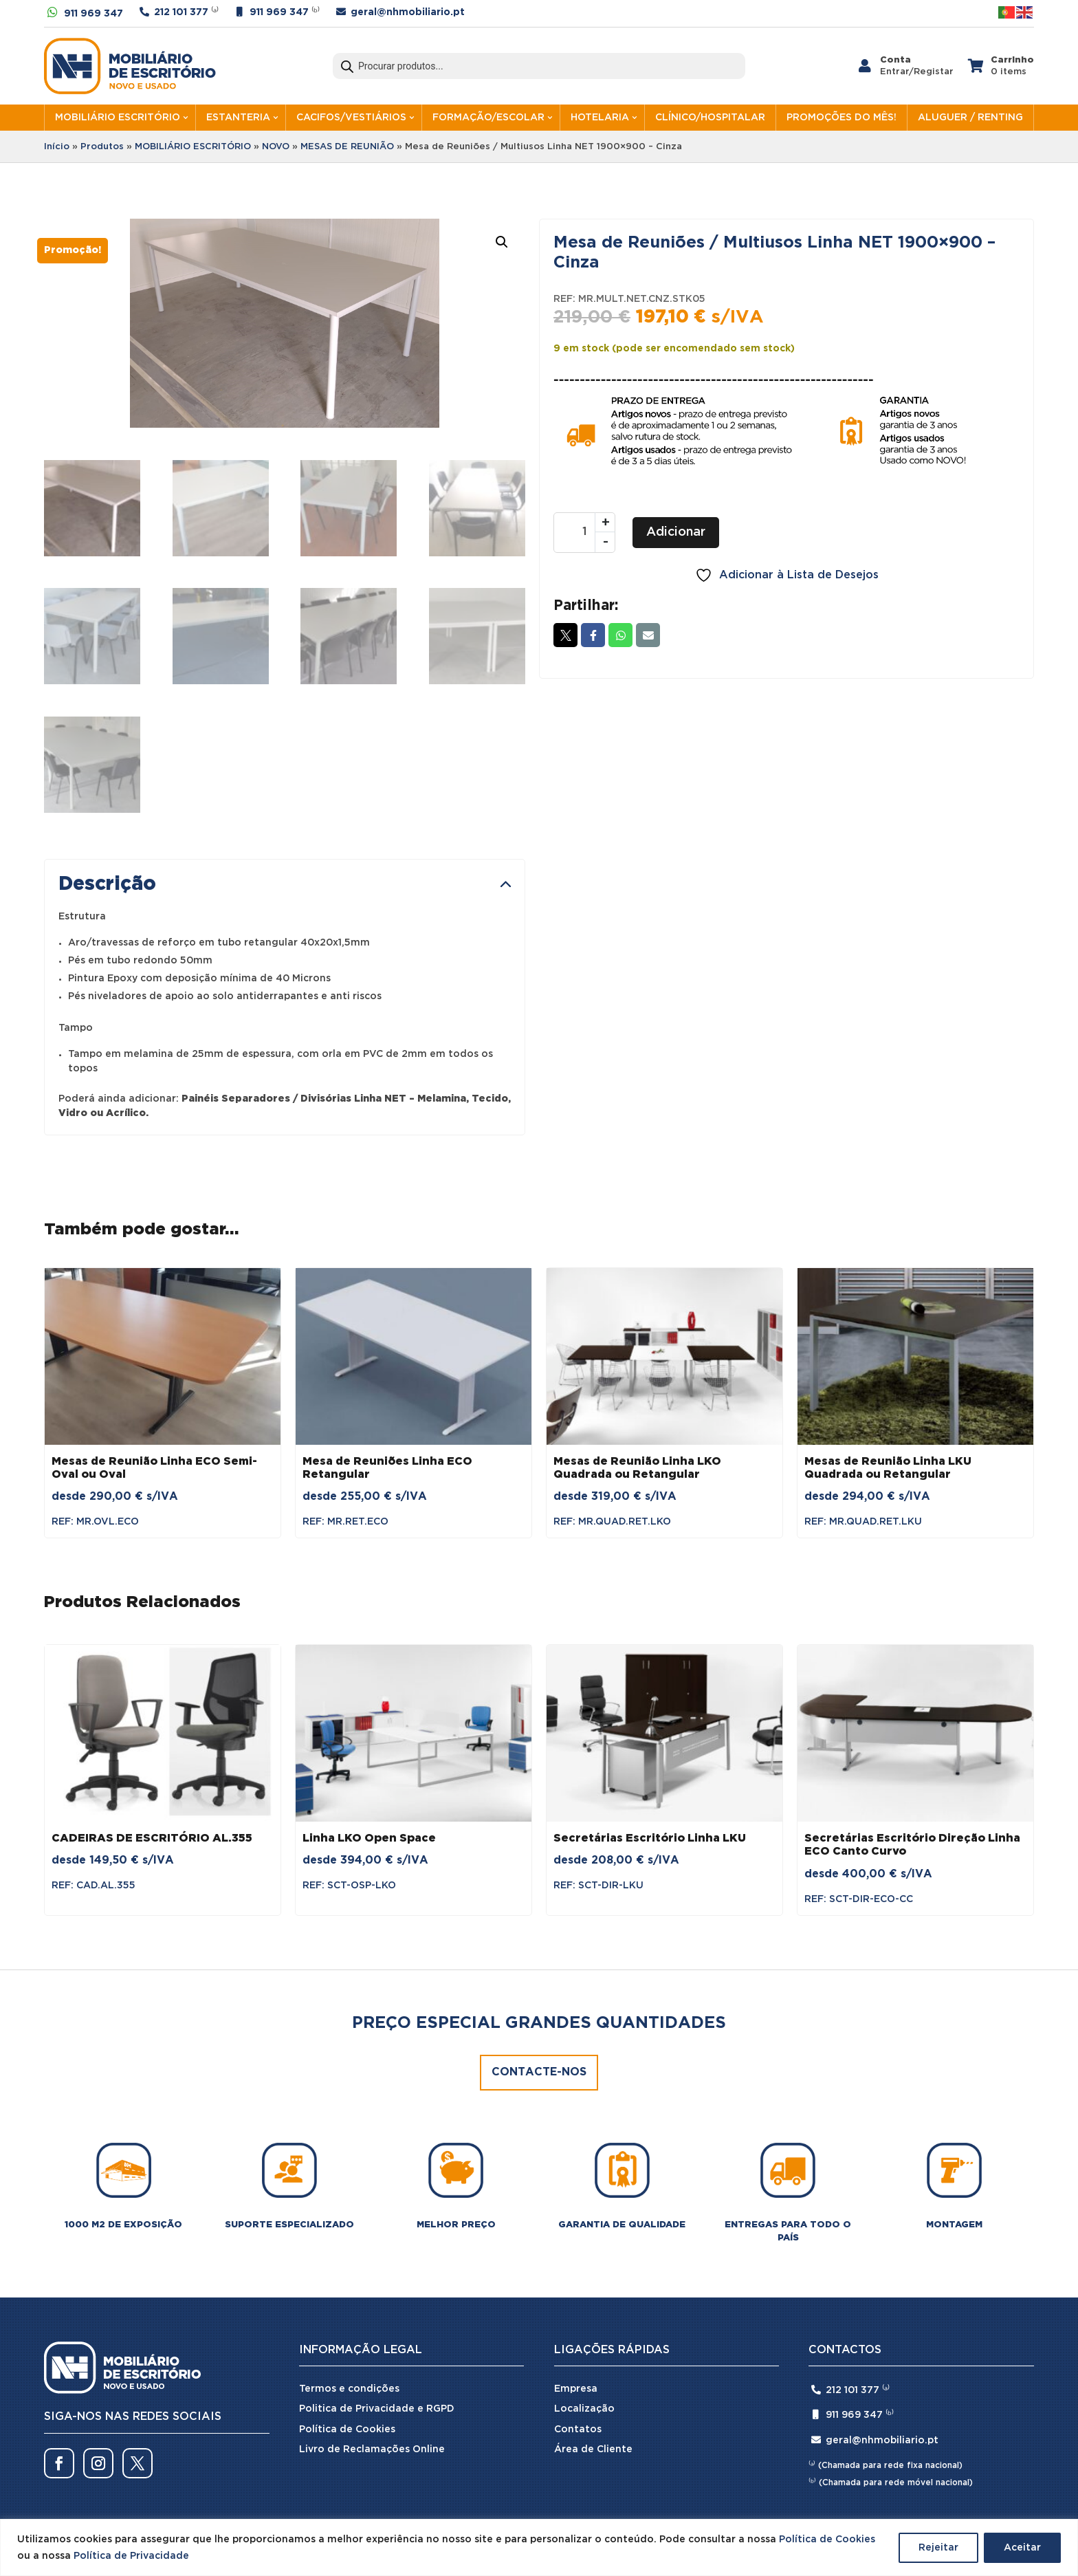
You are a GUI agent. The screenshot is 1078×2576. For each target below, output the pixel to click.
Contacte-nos (539, 1936)
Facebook (593, 635)
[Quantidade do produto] (584, 532)
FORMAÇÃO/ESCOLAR (488, 117)
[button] (502, 242)
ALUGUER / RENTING (970, 117)
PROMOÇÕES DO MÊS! (841, 117)
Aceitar (1022, 2548)
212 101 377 (181, 12)
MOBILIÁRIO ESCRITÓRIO (117, 117)
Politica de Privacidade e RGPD (376, 2272)
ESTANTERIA (238, 117)
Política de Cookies (827, 2539)
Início (56, 147)
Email (648, 635)
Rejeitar (938, 2548)
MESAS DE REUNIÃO (347, 147)
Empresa (575, 2252)
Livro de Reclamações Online (372, 2312)
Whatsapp (620, 635)
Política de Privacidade (131, 2556)
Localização (584, 2272)
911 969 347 (93, 14)
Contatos (578, 2293)
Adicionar (675, 532)
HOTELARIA (600, 117)
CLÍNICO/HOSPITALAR (710, 117)
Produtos (102, 147)
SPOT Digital (720, 2418)
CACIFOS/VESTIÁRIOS (351, 117)
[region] (539, 2547)
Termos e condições (349, 2252)
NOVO (275, 147)
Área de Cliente (593, 2312)
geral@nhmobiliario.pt (408, 12)
